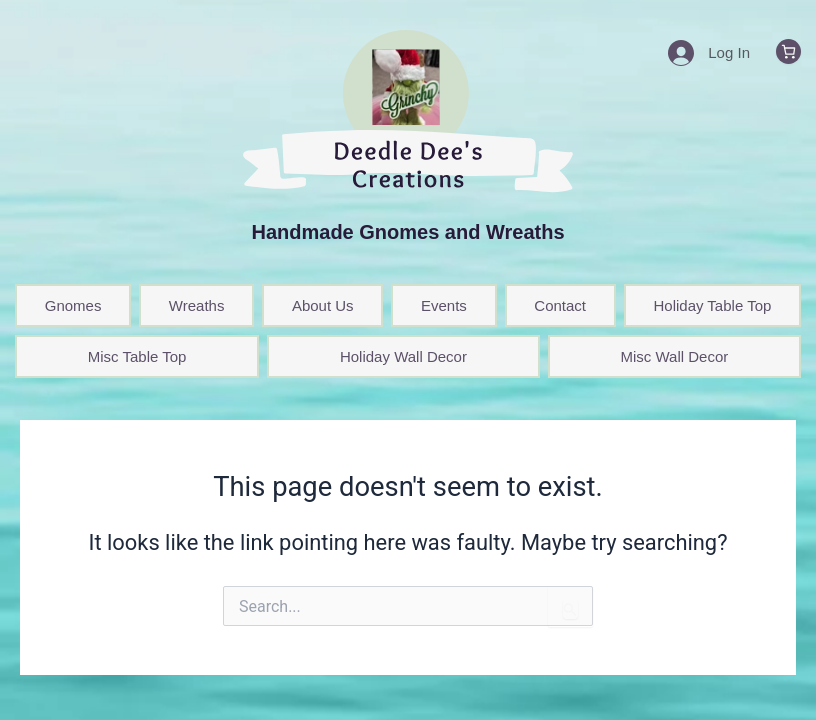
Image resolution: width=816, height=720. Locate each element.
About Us (323, 305)
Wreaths (197, 305)
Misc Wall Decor (674, 356)
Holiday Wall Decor (403, 356)
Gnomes (73, 305)
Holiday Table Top (712, 305)
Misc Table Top (137, 356)
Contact (560, 305)
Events (444, 305)
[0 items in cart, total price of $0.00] (788, 51)
